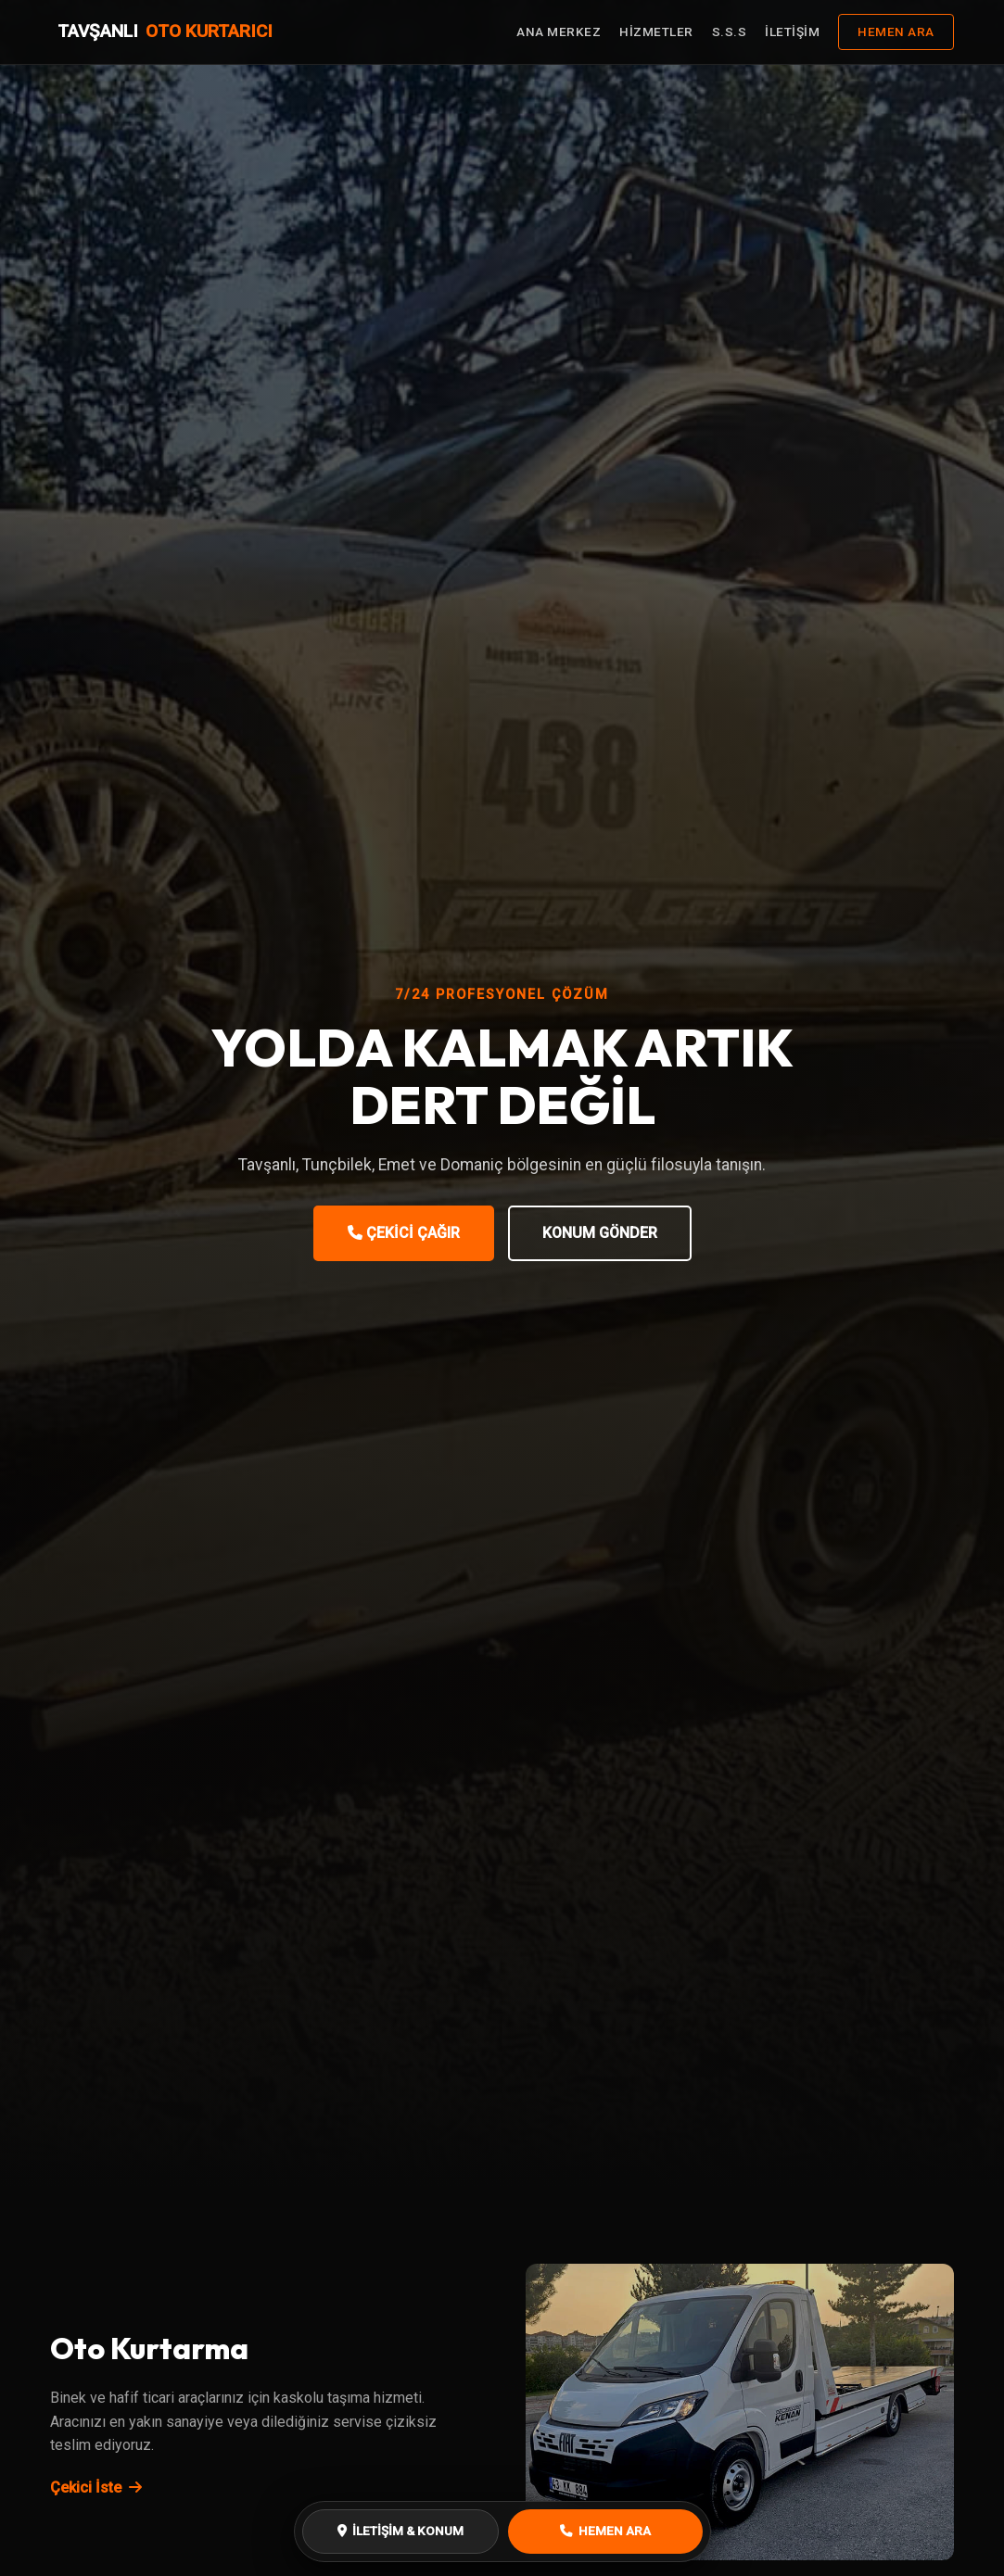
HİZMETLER (656, 31)
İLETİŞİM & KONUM (400, 2530)
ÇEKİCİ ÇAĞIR (404, 1233)
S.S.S (729, 31)
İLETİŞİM (792, 31)
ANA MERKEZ (558, 31)
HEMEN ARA (896, 31)
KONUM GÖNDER (599, 1233)
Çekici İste (96, 2487)
